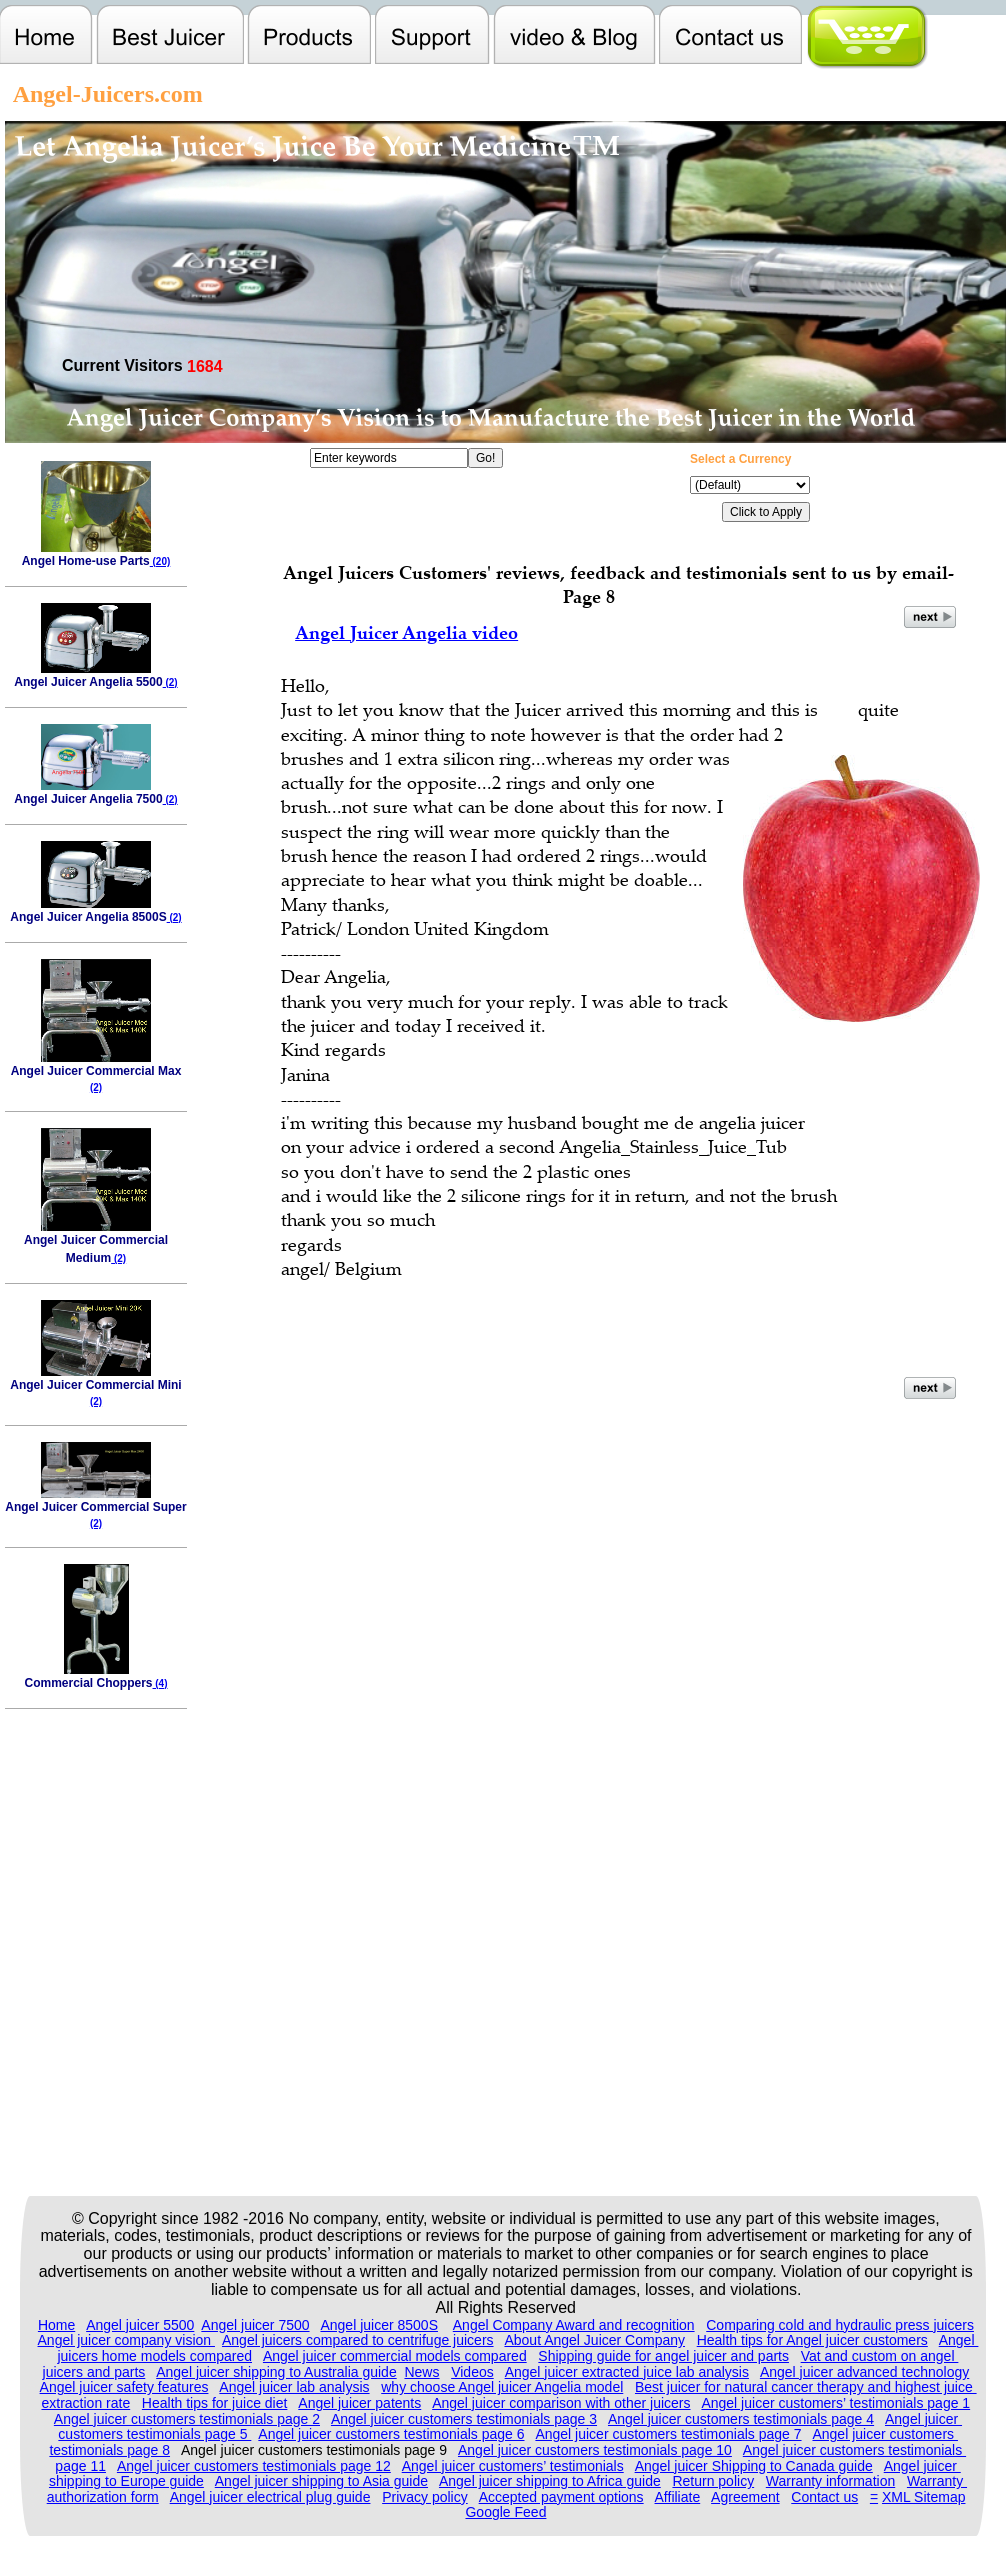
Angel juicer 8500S (379, 2325)
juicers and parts (94, 2372)
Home (56, 2325)
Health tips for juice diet (215, 2403)
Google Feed (505, 2512)
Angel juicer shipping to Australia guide (276, 2372)
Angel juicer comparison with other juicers (561, 2403)
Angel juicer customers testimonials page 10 (595, 2450)
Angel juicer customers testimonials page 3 (464, 2419)
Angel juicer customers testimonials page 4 (741, 2419)
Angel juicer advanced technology (864, 2372)
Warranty (937, 2481)
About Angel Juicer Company (594, 2340)
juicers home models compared (154, 2356)
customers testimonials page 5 (154, 2434)
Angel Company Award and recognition (574, 2325)
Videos (472, 2372)
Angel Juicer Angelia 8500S (95, 910)
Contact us (824, 2497)
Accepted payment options (561, 2497)
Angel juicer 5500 (140, 2325)
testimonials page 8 (109, 2450)
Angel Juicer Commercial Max (96, 1072)
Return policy (713, 2481)
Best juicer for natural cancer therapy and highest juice (806, 2387)
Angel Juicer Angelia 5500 (95, 675)
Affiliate (678, 2497)
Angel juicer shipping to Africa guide (550, 2481)
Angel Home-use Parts (96, 554)
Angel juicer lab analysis (294, 2387)
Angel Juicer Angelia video (406, 632)
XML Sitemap (924, 2497)
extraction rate (85, 2403)
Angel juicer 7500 (255, 2325)
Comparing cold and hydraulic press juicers (840, 2325)
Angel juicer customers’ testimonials (513, 2466)
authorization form (103, 2497)
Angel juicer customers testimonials (854, 2450)
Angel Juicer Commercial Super (95, 1508)
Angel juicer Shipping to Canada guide (754, 2466)
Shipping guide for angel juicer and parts (663, 2356)
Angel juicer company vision (126, 2340)
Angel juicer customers (885, 2434)
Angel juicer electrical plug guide (270, 2497)
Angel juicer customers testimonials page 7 (668, 2434)
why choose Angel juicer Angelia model (502, 2387)
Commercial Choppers (95, 1676)
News (421, 2372)
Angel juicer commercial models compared (395, 2356)
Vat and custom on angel (880, 2356)
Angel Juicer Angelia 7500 (95, 792)
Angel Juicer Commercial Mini (95, 1386)
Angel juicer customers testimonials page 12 (254, 2466)
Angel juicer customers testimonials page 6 (391, 2434)
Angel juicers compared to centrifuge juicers (358, 2340)
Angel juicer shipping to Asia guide (321, 2481)
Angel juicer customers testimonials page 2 (187, 2419)
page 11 (80, 2466)
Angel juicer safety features (124, 2387)
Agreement (745, 2497)
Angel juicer (923, 2419)
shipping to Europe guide (126, 2481)
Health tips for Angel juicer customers (812, 2340)
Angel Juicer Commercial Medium (96, 1242)
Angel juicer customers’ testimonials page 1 (835, 2403)
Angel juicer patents (359, 2403)
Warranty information (830, 2481)
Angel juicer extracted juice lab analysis (627, 2372)
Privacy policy (425, 2497)
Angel (959, 2340)
